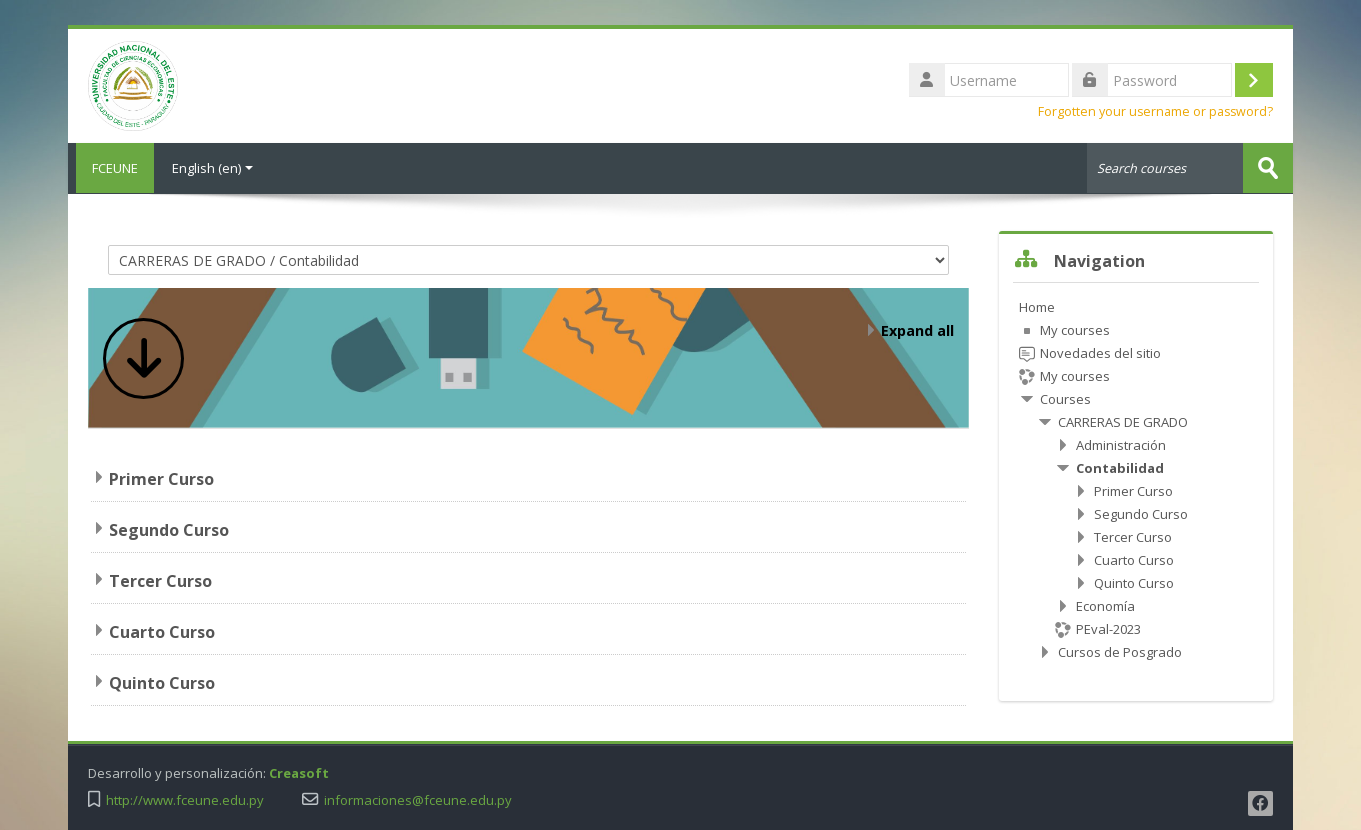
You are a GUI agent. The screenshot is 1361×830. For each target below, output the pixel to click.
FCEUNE (111, 168)
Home (1037, 306)
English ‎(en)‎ (212, 168)
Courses (1065, 398)
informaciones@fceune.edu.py (418, 799)
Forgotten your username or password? (1155, 111)
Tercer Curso (160, 580)
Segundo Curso (169, 529)
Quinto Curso (162, 682)
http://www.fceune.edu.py (185, 799)
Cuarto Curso (162, 631)
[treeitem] (1135, 478)
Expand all (917, 329)
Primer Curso (161, 478)
